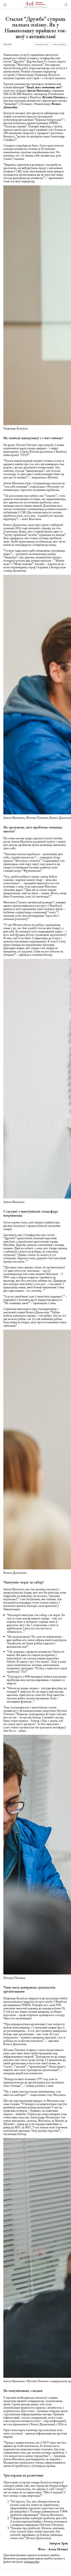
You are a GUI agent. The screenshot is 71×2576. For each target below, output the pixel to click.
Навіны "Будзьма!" (59, 44)
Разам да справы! (42, 44)
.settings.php (31, 2562)
